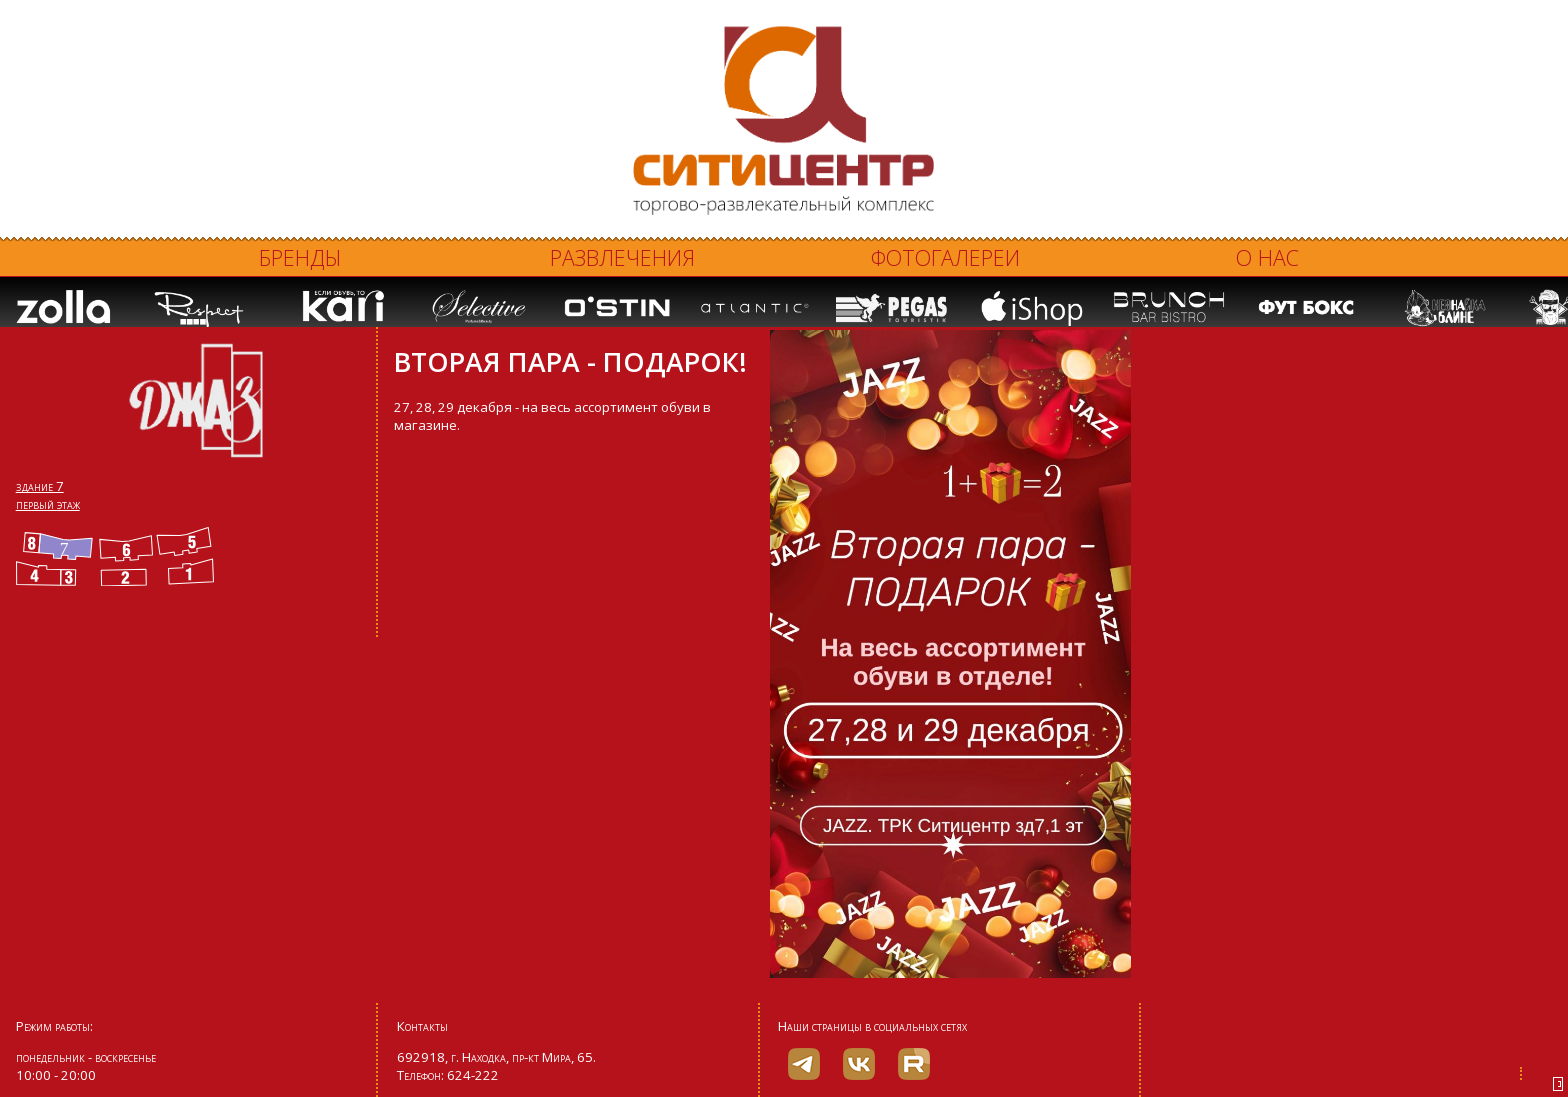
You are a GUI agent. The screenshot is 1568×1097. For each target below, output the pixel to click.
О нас (1267, 257)
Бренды (300, 257)
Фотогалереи (945, 257)
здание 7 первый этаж (48, 495)
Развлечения (622, 257)
